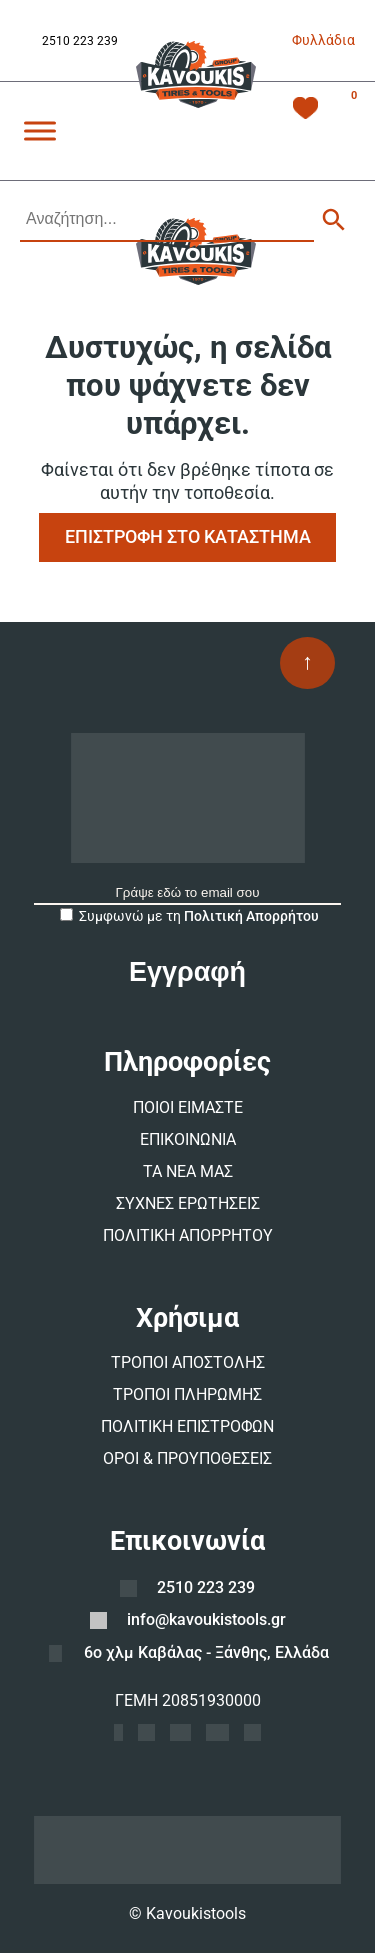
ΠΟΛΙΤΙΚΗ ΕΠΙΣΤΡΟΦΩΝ (187, 1426)
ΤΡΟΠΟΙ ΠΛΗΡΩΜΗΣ (187, 1394)
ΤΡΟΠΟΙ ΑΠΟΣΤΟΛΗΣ (188, 1362)
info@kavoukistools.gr (206, 1619)
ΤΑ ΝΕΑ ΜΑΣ (188, 1171)
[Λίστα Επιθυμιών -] (305, 111)
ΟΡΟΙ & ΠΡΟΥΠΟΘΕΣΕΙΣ (187, 1458)
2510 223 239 (80, 41)
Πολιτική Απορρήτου (251, 916)
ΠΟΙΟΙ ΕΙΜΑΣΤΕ (188, 1107)
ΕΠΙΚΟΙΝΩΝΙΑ (188, 1139)
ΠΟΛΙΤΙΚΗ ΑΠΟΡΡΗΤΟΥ (188, 1235)
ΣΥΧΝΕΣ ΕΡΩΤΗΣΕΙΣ (188, 1203)
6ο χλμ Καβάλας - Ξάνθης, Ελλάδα (206, 1652)
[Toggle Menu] (40, 130)
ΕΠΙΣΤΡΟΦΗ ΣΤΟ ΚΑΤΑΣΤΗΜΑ (188, 536)
